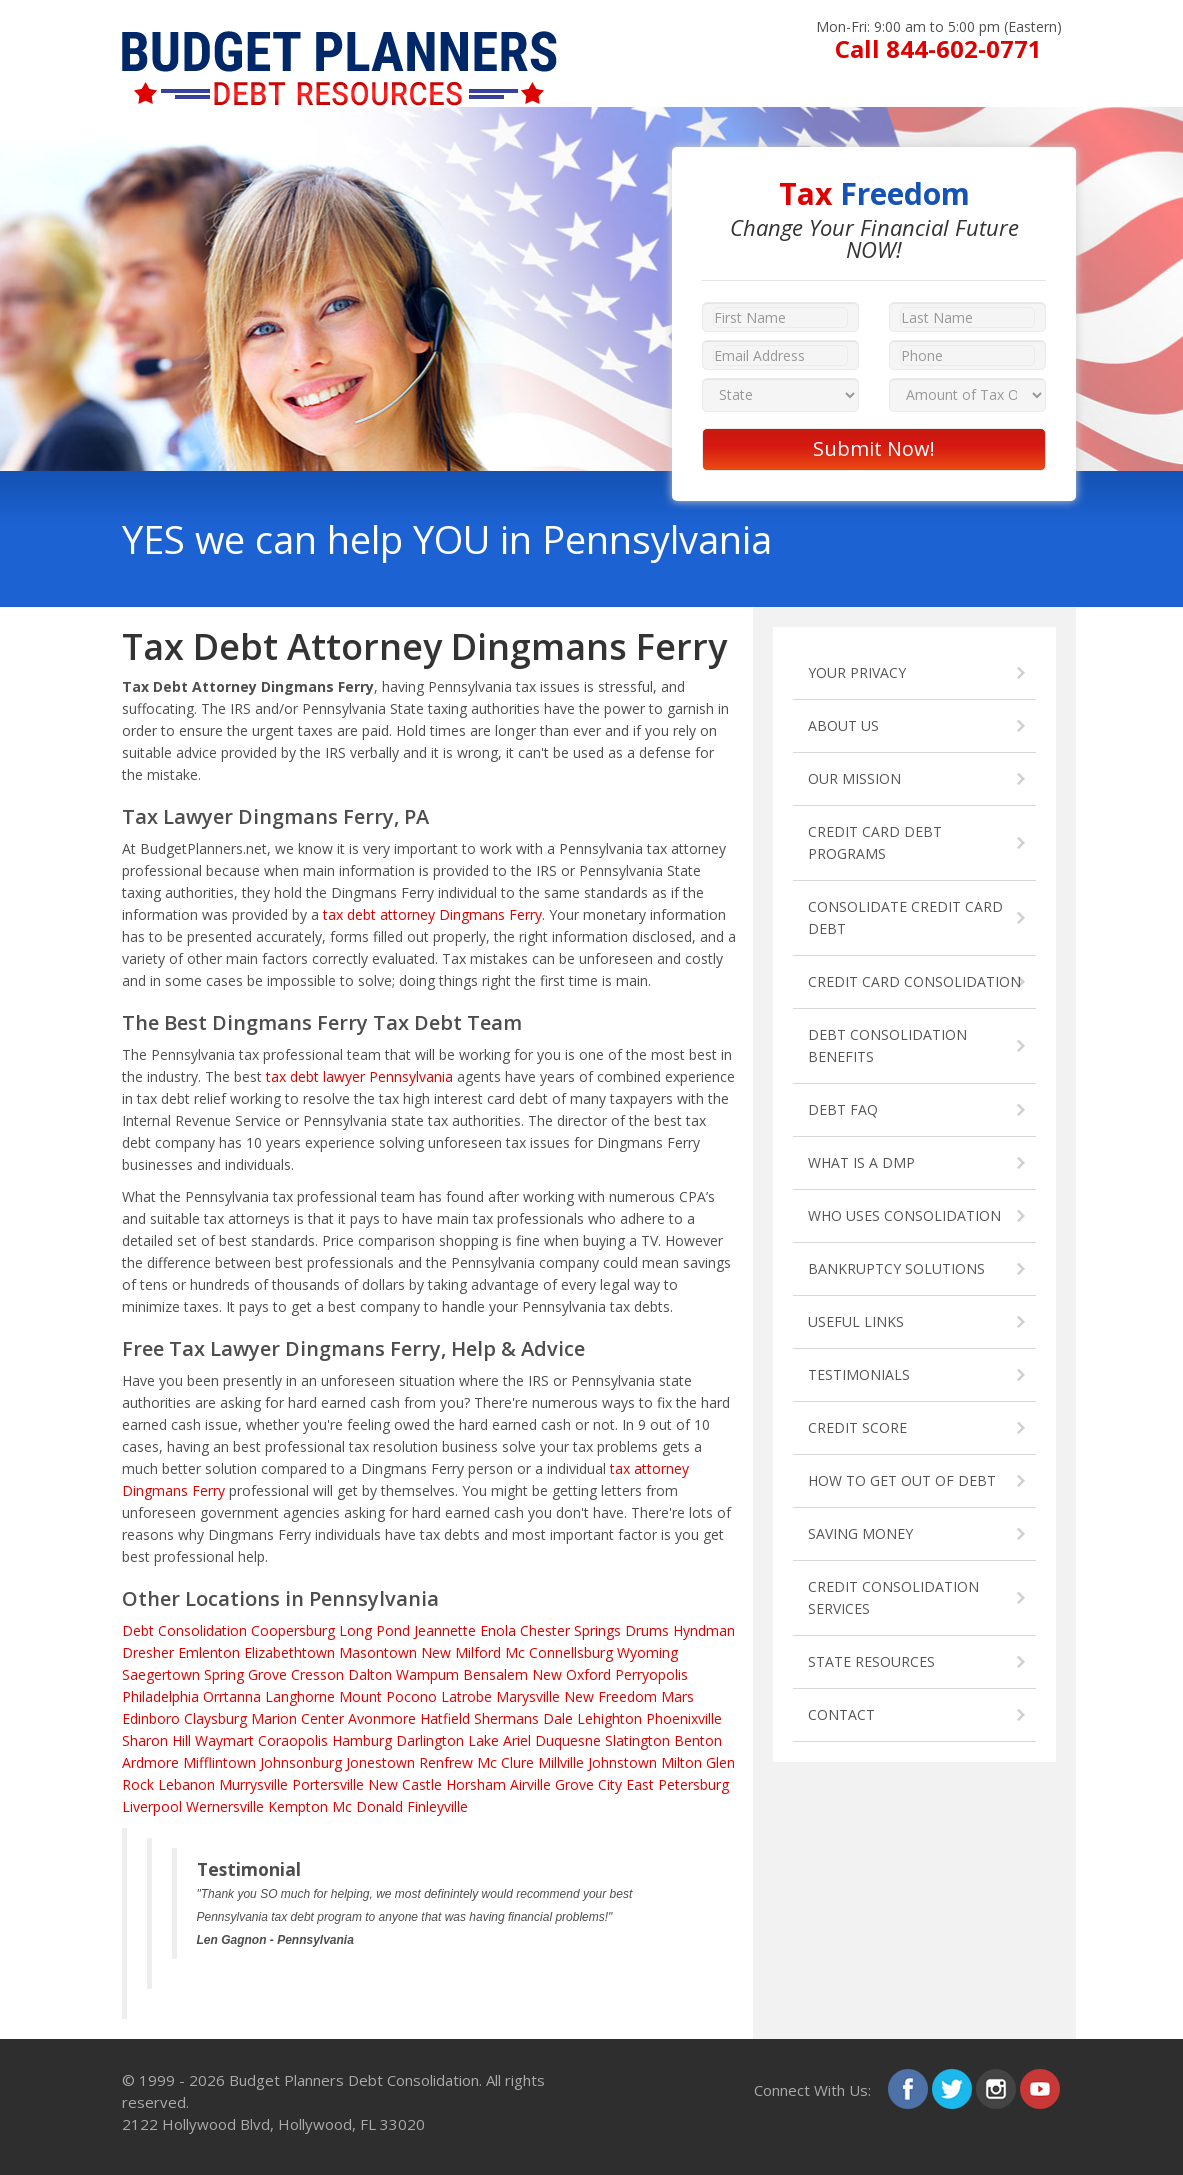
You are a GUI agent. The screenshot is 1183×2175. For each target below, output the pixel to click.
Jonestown (380, 1762)
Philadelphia (160, 1696)
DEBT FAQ (843, 1109)
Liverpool (152, 1806)
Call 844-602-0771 (938, 48)
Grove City (588, 1784)
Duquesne (568, 1740)
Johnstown (622, 1762)
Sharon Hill (156, 1740)
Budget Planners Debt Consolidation (354, 2080)
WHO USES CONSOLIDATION (904, 1215)
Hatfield (445, 1718)
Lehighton (609, 1718)
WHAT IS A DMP (861, 1162)
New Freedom (610, 1696)
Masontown (378, 1652)
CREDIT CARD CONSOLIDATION (914, 981)
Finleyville (437, 1806)
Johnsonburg (301, 1762)
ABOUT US (843, 725)
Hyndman (704, 1630)
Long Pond (374, 1630)
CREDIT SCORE (857, 1427)
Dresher (148, 1652)
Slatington (637, 1740)
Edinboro (151, 1718)
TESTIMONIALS (859, 1374)
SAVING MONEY (860, 1533)
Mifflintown (219, 1762)
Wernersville (225, 1806)
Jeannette (445, 1630)
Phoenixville (684, 1718)
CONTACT (841, 1714)
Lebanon (186, 1784)
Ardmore (150, 1762)
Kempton (298, 1806)
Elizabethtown (289, 1652)
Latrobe (466, 1696)
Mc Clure (505, 1762)
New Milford (461, 1652)
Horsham (476, 1784)
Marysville (528, 1696)
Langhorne (300, 1696)
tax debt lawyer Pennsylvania (359, 1076)
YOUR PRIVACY (857, 672)
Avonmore (382, 1718)
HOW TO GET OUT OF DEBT (902, 1480)
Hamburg (362, 1740)
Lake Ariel (499, 1740)
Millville (561, 1762)
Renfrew (446, 1762)
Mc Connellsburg (559, 1652)
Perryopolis (651, 1674)
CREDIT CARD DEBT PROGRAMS (875, 842)
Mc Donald (367, 1806)
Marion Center (297, 1718)
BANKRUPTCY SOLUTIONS (896, 1268)
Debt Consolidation (184, 1630)
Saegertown (161, 1674)
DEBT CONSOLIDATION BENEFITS (887, 1045)
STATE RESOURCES (871, 1661)
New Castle (405, 1784)
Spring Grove (245, 1674)
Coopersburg (293, 1630)
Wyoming (647, 1652)
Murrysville (253, 1784)
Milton (681, 1762)
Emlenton (209, 1652)
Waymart (224, 1740)
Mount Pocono (388, 1696)
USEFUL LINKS (856, 1321)
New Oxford (571, 1674)
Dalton (370, 1674)
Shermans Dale (523, 1718)
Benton (698, 1740)
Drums (647, 1630)
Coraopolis (293, 1740)
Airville (530, 1784)
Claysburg (215, 1718)
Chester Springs (570, 1630)
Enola (498, 1630)
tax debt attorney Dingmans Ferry (432, 914)
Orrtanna (232, 1696)
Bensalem (495, 1674)
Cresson (317, 1674)
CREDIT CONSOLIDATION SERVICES (893, 1597)
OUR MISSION (854, 778)
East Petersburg (677, 1784)
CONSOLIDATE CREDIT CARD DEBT (905, 917)
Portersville (328, 1784)
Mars (677, 1696)
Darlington (430, 1740)
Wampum (427, 1674)
